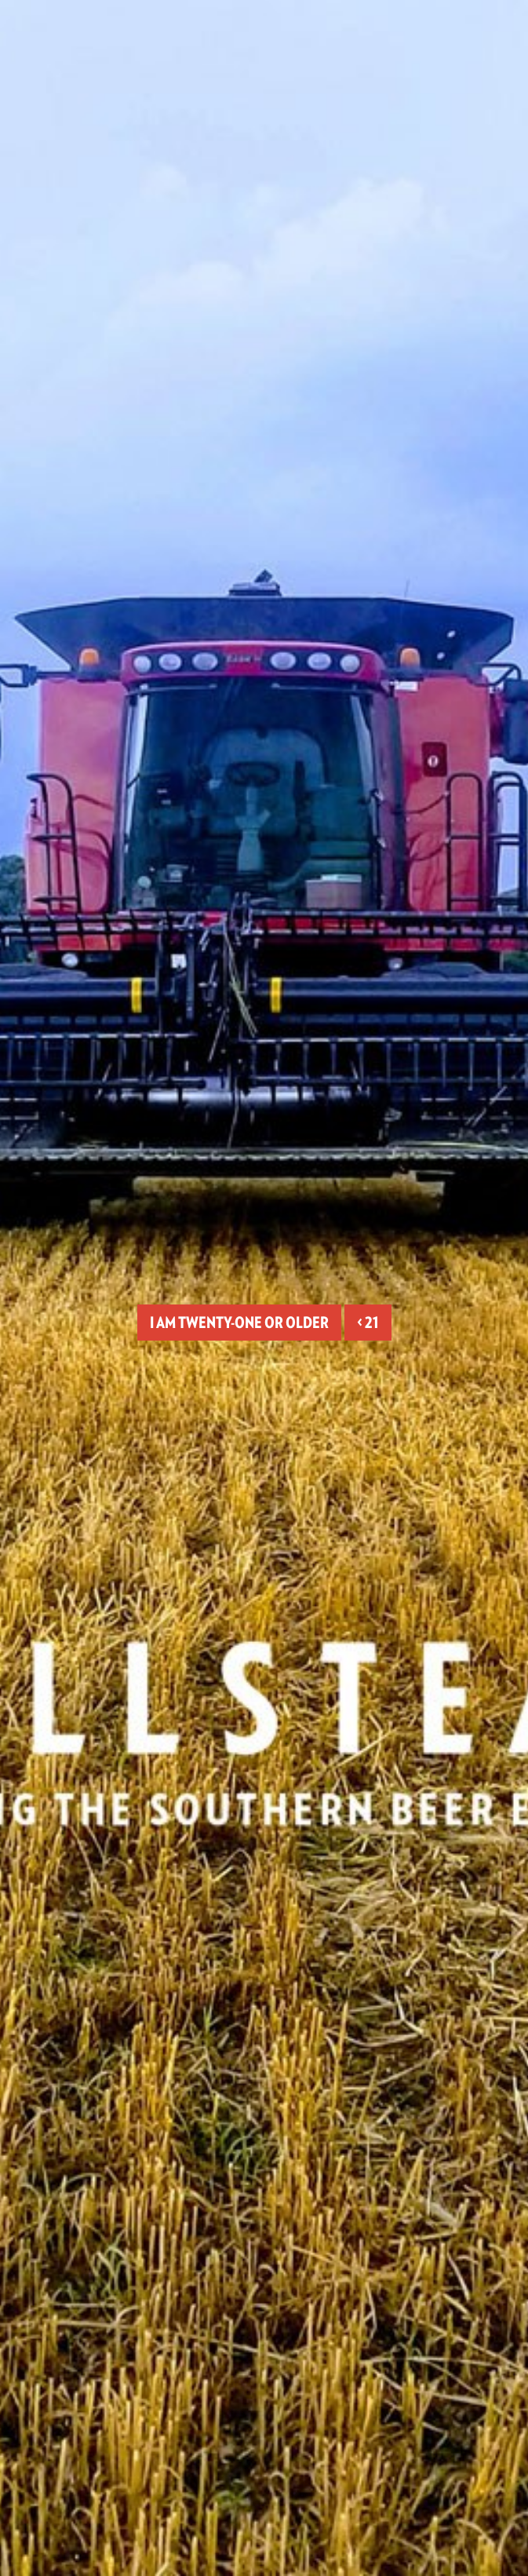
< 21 (368, 1322)
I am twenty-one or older (239, 1322)
